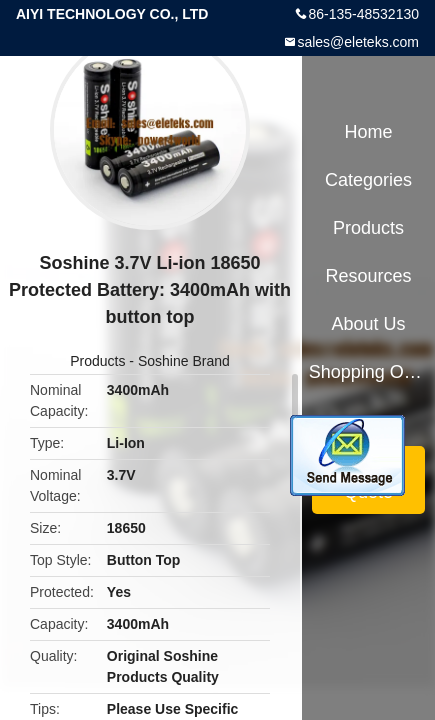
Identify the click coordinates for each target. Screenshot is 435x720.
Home (369, 132)
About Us (369, 324)
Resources (369, 276)
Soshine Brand (184, 361)
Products (97, 361)
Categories (368, 180)
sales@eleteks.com (358, 42)
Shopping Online (369, 372)
